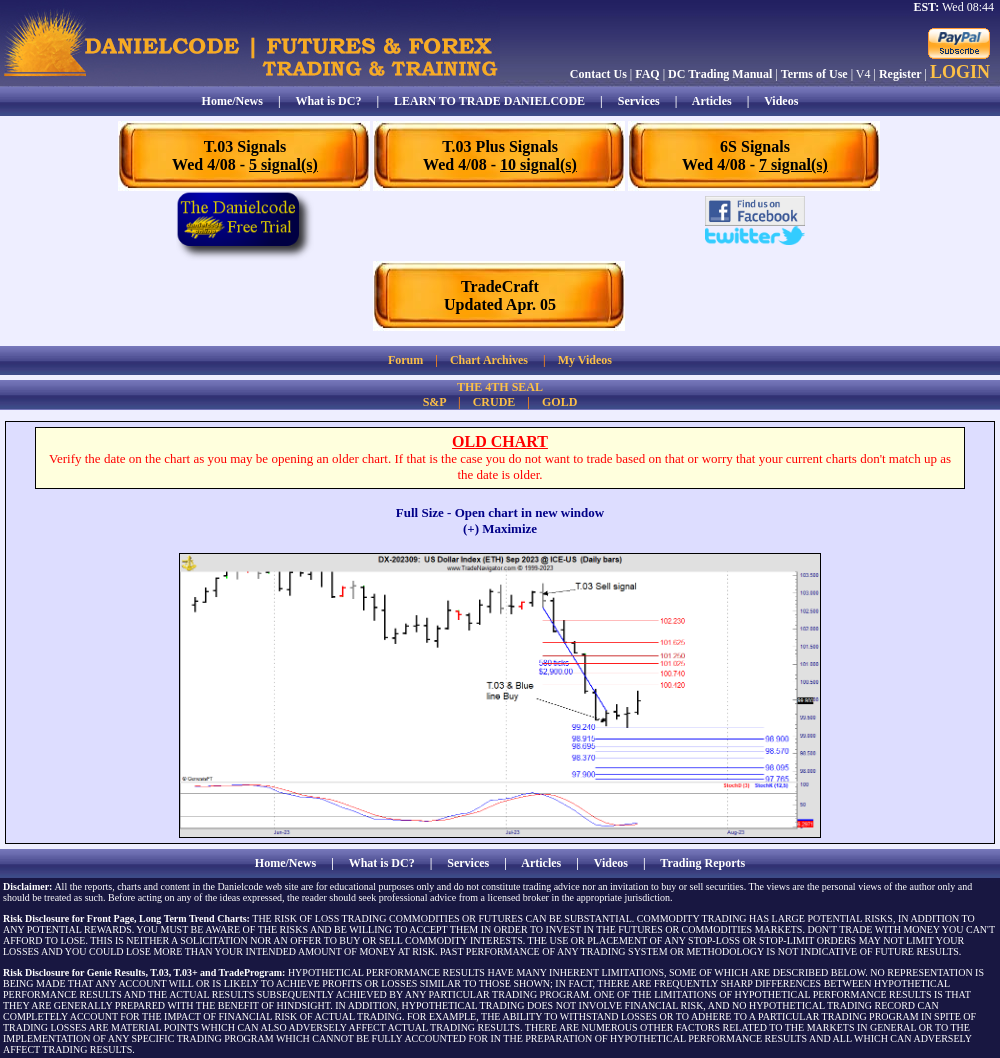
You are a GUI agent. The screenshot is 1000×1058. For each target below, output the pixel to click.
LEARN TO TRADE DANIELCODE (489, 101)
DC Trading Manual (720, 74)
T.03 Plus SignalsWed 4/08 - (500, 155)
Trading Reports (702, 863)
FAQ (647, 74)
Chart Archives (489, 360)
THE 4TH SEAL (500, 387)
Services (639, 101)
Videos (781, 101)
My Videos (585, 360)
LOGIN (960, 72)
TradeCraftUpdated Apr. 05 (500, 295)
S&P (434, 402)
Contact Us (598, 74)
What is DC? (328, 101)
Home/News (232, 101)
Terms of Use (814, 74)
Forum (405, 360)
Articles (712, 101)
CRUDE (494, 402)
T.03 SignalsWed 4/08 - (245, 155)
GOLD (559, 402)
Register (900, 74)
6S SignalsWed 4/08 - (755, 155)
